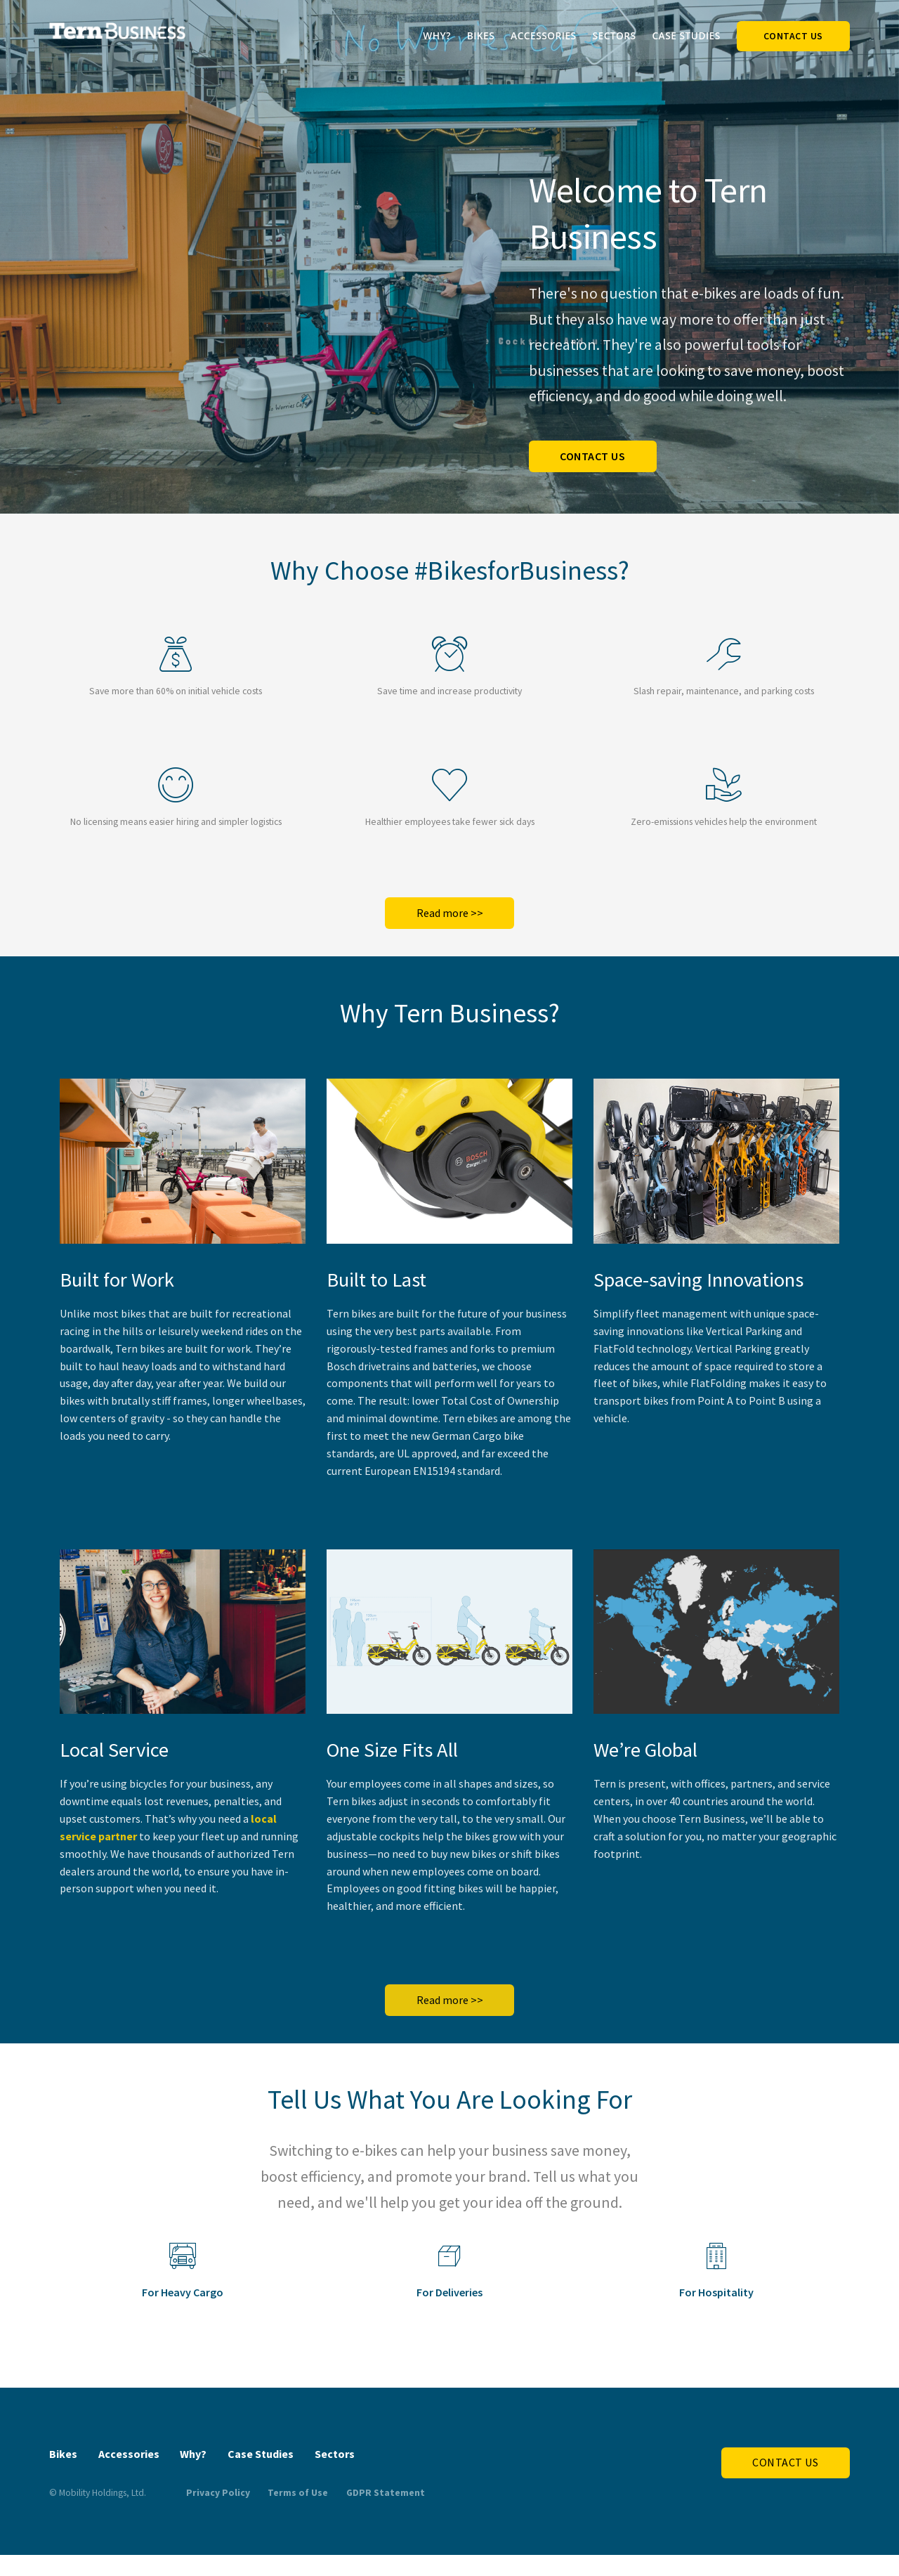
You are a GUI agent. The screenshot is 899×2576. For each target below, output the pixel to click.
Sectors (614, 35)
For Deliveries (449, 2292)
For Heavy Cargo (182, 2292)
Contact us (592, 456)
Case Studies (686, 35)
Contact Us (793, 36)
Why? (437, 35)
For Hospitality (716, 2292)
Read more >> (449, 913)
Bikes (481, 35)
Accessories (544, 35)
